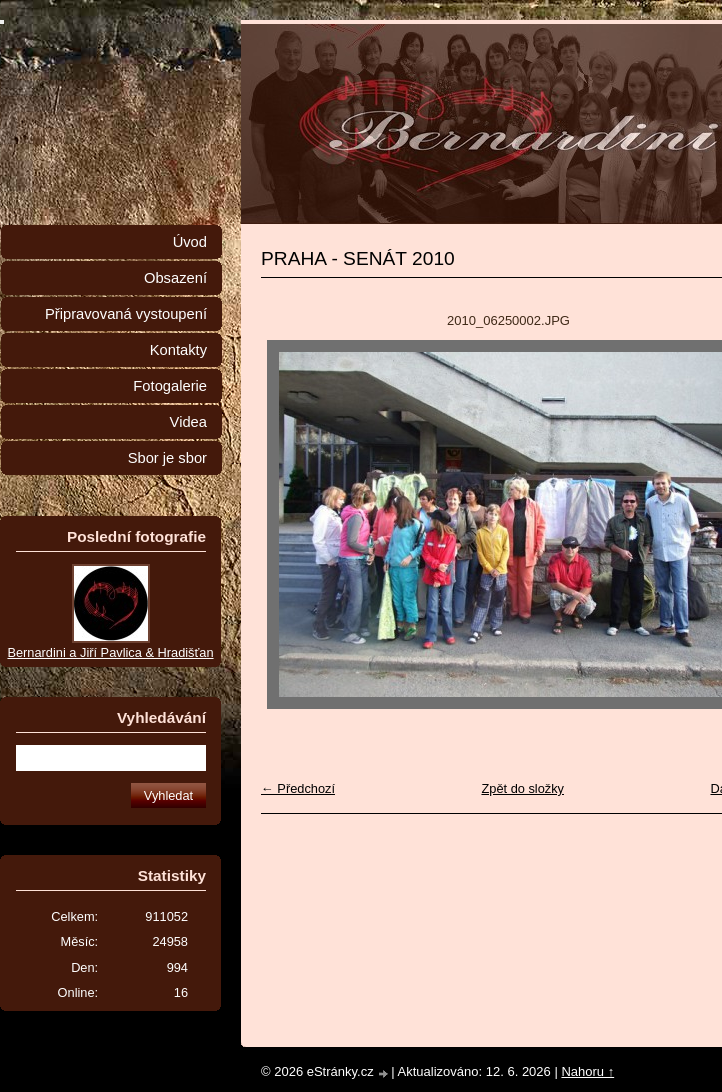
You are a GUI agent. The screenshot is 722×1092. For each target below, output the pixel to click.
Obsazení (175, 278)
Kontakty (178, 350)
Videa (188, 422)
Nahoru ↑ (587, 1071)
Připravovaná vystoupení (126, 314)
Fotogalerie (170, 386)
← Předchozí (298, 788)
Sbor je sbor (167, 458)
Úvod (190, 242)
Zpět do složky (522, 788)
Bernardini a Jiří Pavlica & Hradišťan (110, 652)
